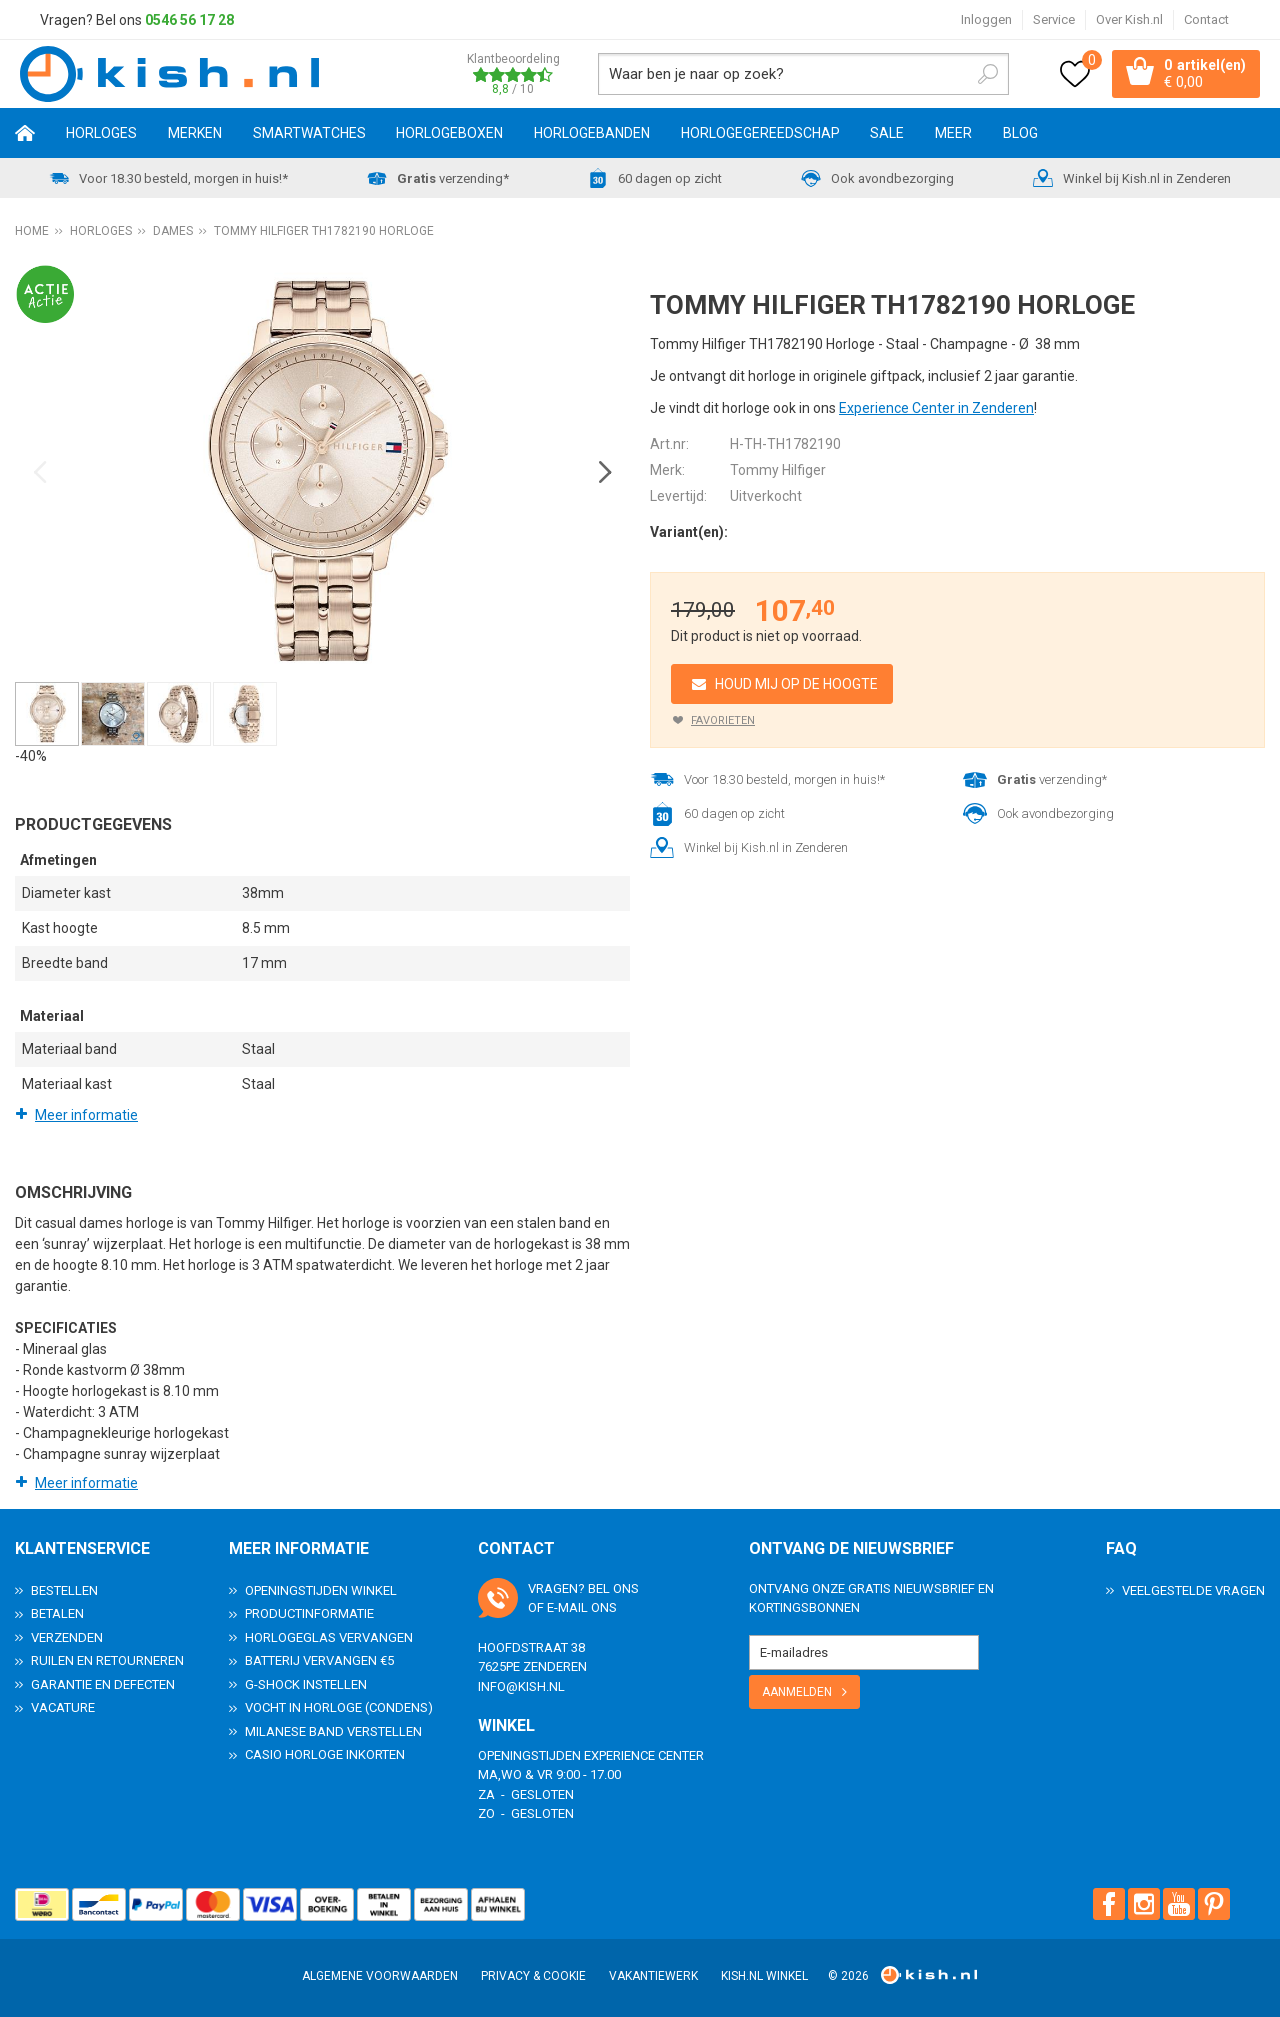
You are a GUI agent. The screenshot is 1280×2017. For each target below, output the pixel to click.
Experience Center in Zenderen (936, 408)
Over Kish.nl (1129, 19)
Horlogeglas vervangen (329, 1636)
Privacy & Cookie (533, 1976)
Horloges (101, 133)
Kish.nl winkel (764, 1976)
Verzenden (67, 1636)
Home (25, 133)
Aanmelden (797, 1691)
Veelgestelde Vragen (1193, 1589)
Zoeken (988, 74)
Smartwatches (309, 133)
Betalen (57, 1613)
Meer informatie (86, 1115)
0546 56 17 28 (189, 20)
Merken (195, 133)
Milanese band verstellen (333, 1730)
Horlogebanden (592, 133)
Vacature (63, 1707)
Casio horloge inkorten (325, 1754)
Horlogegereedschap (760, 133)
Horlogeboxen (449, 133)
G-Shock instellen (306, 1683)
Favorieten (723, 720)
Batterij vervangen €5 (319, 1660)
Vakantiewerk (653, 1976)
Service (1054, 19)
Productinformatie (309, 1613)
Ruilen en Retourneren (107, 1660)
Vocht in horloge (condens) (339, 1707)
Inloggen (986, 19)
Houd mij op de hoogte (796, 684)
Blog (1020, 133)
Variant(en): (689, 532)
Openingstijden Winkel (321, 1589)
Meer (953, 133)
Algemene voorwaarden (380, 1976)
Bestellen (64, 1589)
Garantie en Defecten (103, 1683)
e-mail (567, 1607)
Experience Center (644, 1754)
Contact (1206, 19)
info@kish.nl (521, 1685)
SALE (887, 133)
